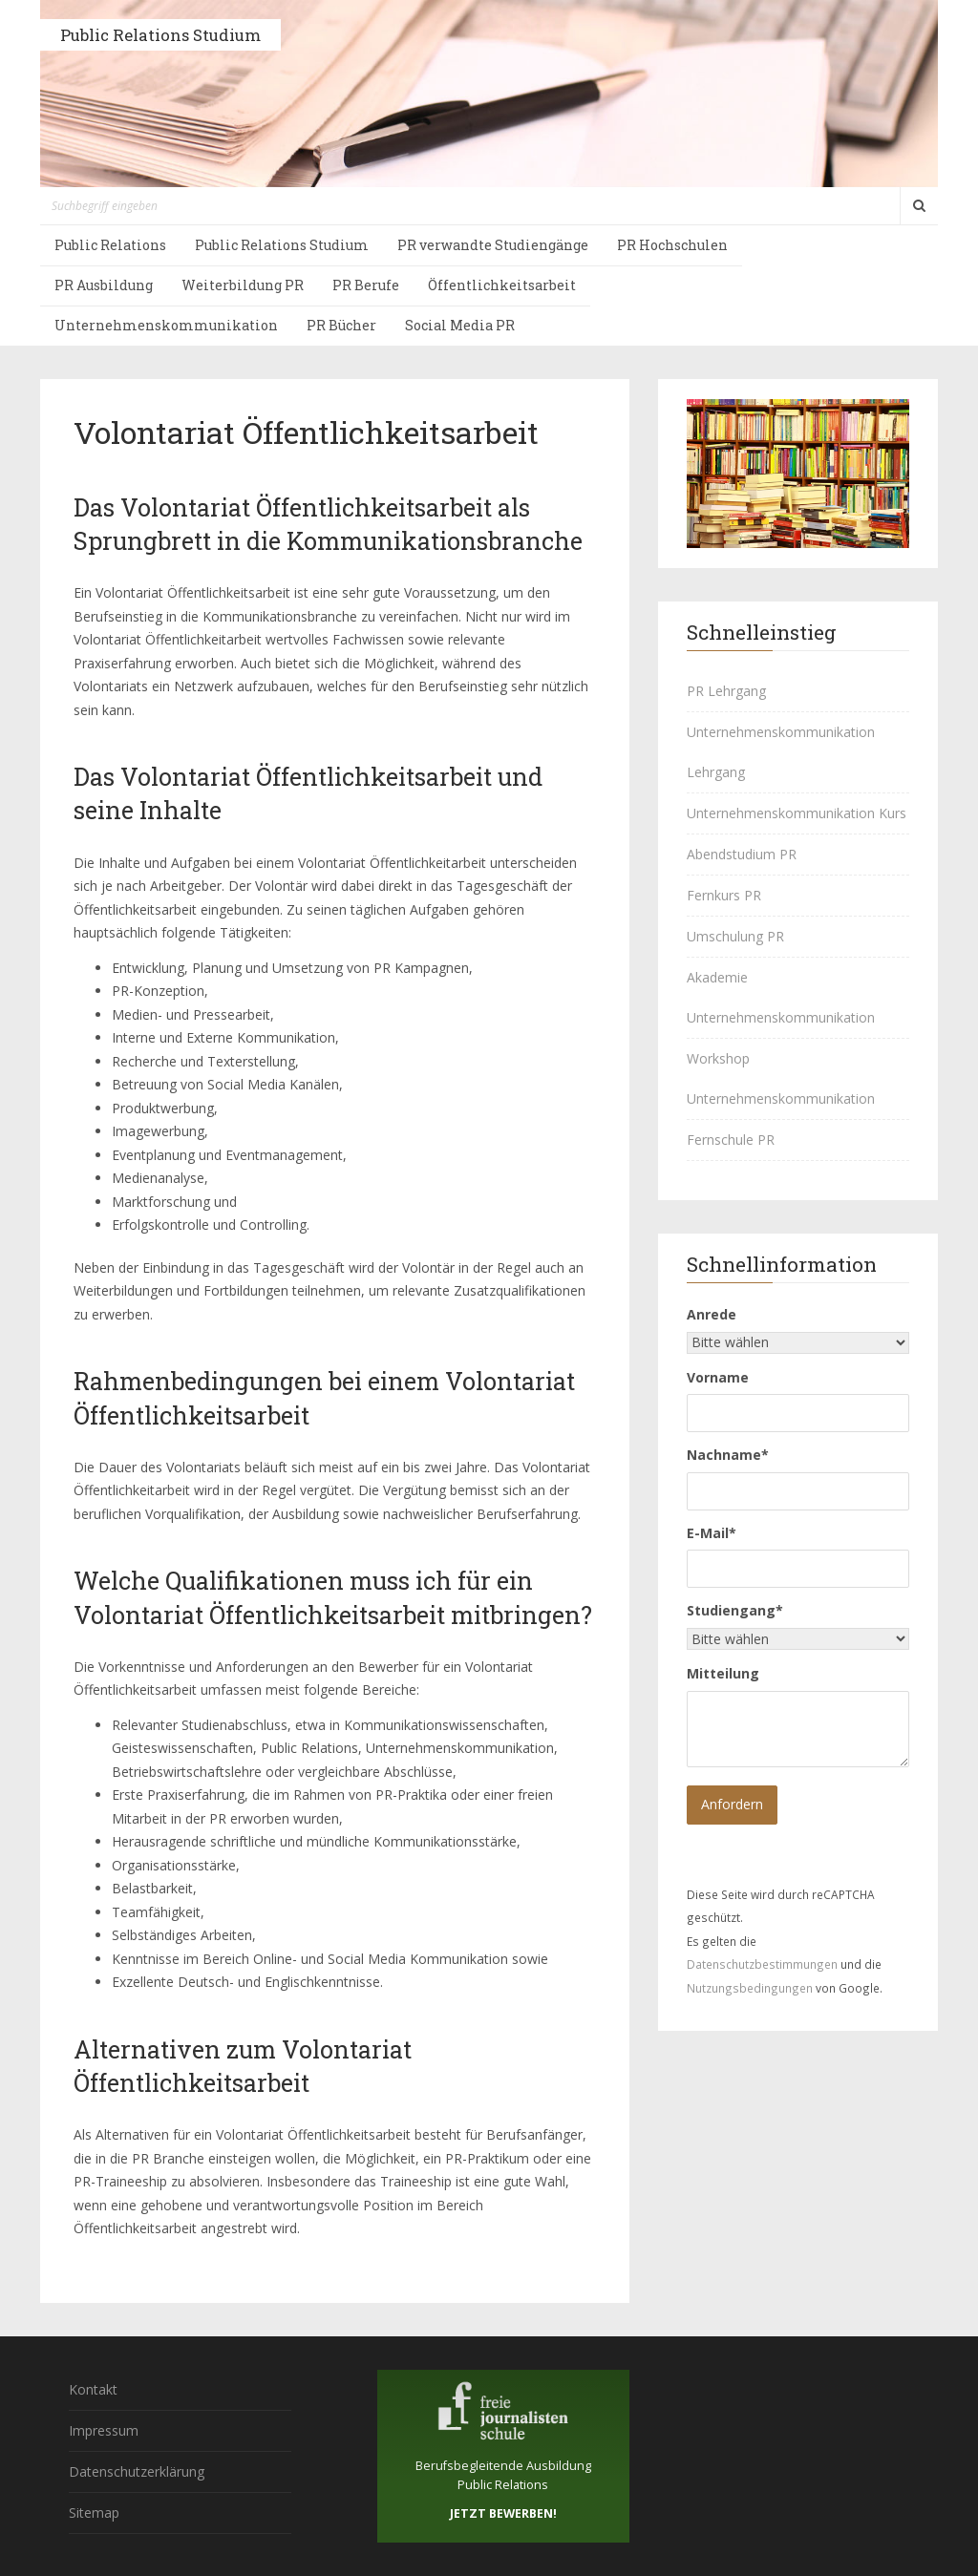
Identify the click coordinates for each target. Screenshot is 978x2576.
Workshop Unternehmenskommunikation (781, 1078)
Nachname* (728, 1455)
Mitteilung (723, 1673)
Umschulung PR (735, 936)
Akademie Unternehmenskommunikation (781, 997)
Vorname (718, 1377)
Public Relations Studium (160, 35)
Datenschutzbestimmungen (762, 1964)
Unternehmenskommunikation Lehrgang (781, 752)
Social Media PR (460, 325)
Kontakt (93, 2389)
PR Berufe (365, 285)
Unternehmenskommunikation (166, 325)
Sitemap (94, 2512)
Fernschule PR (731, 1139)
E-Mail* (711, 1533)
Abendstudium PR (742, 854)
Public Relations (110, 245)
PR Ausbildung (103, 285)
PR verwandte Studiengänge (492, 245)
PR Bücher (341, 325)
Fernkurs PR (724, 895)
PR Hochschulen (672, 245)
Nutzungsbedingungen (750, 1987)
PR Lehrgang (726, 691)
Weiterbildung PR (242, 285)
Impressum (103, 2430)
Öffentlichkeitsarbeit (502, 285)
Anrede (711, 1314)
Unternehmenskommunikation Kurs (796, 813)
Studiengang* (735, 1610)
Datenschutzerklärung (136, 2471)
